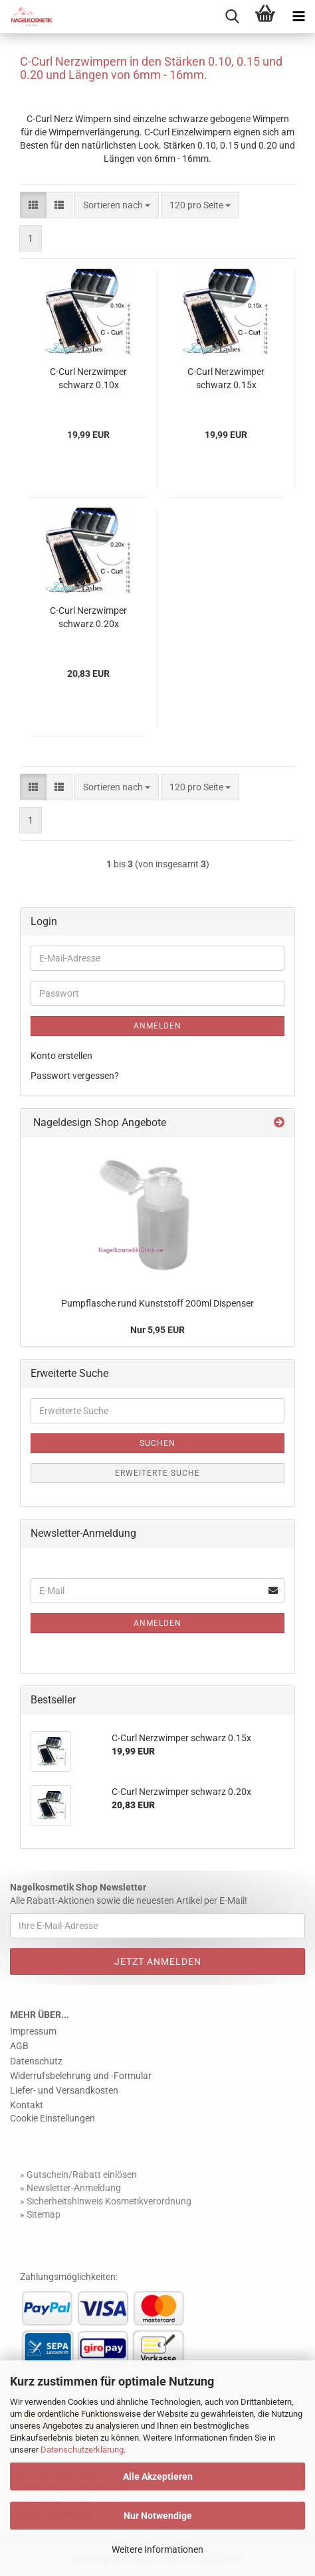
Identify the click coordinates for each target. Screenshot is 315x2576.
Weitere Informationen (157, 2549)
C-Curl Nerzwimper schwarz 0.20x (88, 617)
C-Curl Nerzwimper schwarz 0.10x (88, 378)
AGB (19, 2045)
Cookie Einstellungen (52, 2118)
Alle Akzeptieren (158, 2476)
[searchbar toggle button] (232, 16)
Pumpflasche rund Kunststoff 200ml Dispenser (157, 1303)
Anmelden (157, 1026)
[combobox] (116, 205)
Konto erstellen (61, 1055)
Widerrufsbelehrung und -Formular (81, 2075)
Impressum (33, 2031)
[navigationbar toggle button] (298, 16)
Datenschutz (36, 2061)
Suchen (157, 1443)
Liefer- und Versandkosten (64, 2090)
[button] (33, 205)
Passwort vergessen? (75, 1075)
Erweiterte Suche (157, 1473)
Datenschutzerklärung (82, 2450)
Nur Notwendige (158, 2515)
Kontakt (26, 2105)
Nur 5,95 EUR (157, 1329)
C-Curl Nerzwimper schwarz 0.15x (225, 378)
